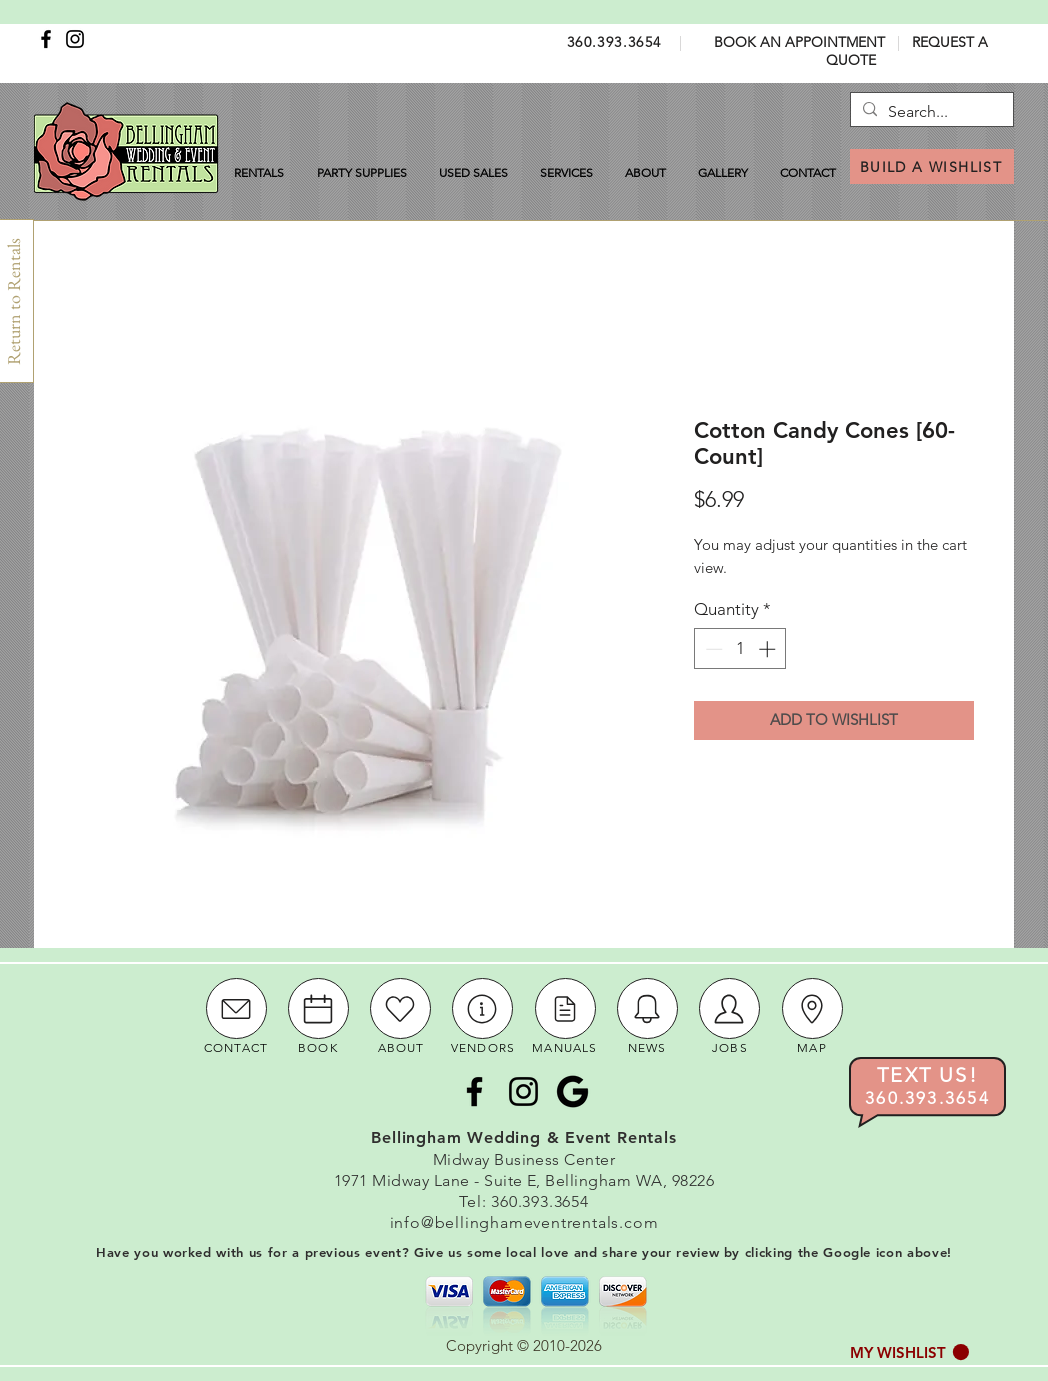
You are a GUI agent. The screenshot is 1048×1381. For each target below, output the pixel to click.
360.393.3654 (614, 42)
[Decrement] (712, 649)
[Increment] (769, 649)
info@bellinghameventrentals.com (524, 1222)
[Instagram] (75, 39)
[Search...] (929, 112)
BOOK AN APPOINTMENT (799, 42)
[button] (909, 1352)
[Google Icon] (572, 1091)
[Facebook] (46, 39)
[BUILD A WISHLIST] (932, 166)
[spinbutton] (740, 649)
